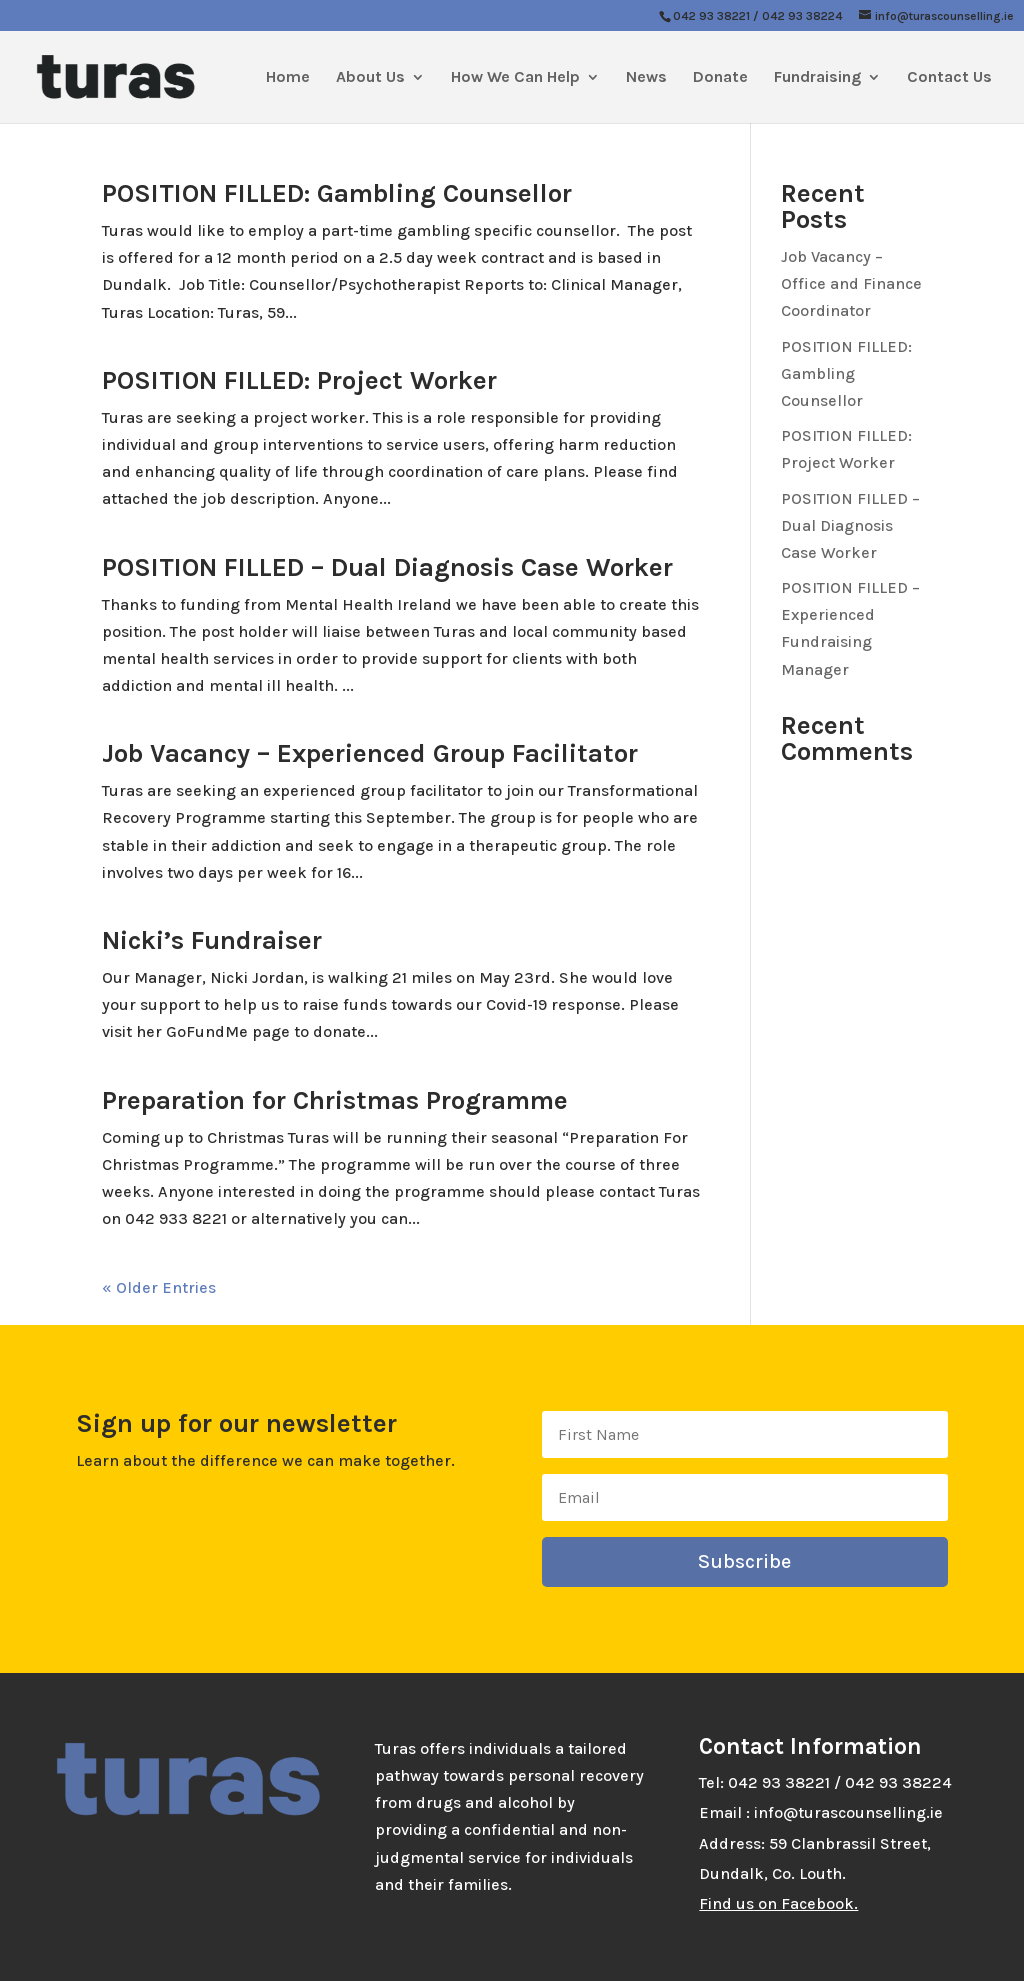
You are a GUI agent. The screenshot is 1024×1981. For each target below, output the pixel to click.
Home (288, 78)
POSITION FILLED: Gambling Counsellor (337, 193)
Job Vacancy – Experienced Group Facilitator (370, 753)
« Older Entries (159, 1287)
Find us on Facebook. (778, 1903)
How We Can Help (515, 78)
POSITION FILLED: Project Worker (299, 380)
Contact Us (949, 78)
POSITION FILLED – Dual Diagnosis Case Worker (387, 567)
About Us (370, 78)
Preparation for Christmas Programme (335, 1100)
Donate (720, 78)
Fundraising (817, 78)
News (646, 78)
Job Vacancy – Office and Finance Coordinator (851, 283)
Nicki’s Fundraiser (212, 940)
